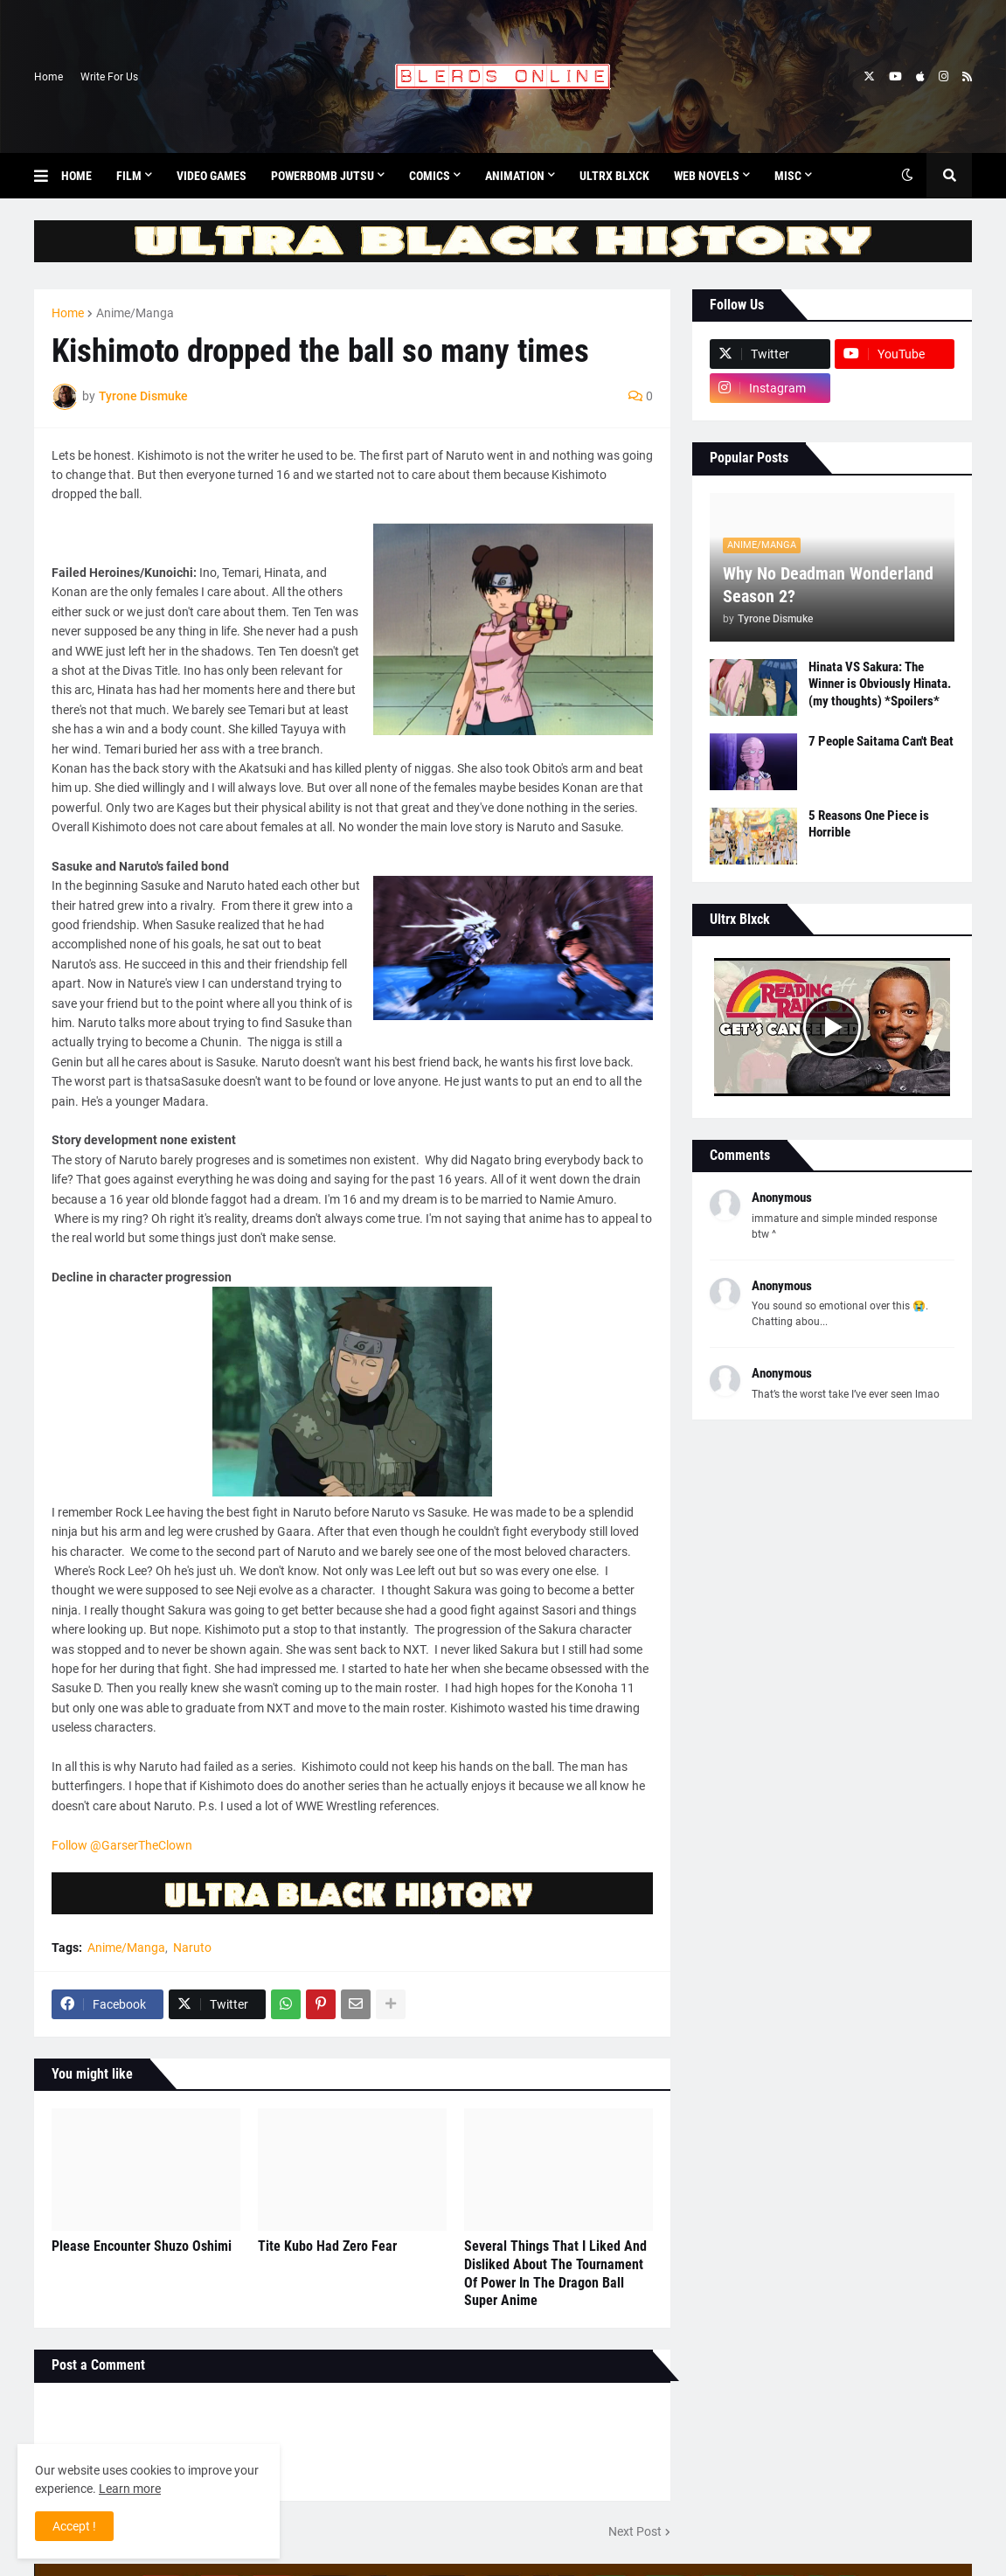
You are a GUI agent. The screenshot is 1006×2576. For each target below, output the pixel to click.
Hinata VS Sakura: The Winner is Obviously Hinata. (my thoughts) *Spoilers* (879, 684)
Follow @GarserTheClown (122, 1845)
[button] (47, 175)
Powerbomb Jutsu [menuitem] (322, 176)
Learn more (130, 2489)
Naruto (192, 1947)
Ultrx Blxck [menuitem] (614, 176)
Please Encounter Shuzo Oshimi (142, 2246)
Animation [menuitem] (515, 176)
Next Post (635, 2531)
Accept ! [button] (74, 2526)
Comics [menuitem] (429, 176)
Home (48, 77)
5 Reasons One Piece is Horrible (868, 824)
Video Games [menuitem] (211, 176)
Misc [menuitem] (787, 176)
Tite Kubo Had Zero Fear (327, 2246)
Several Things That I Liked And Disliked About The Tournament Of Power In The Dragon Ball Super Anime (555, 2273)
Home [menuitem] (76, 176)
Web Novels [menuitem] (706, 176)
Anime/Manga (135, 313)
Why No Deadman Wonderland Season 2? (828, 585)
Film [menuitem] (129, 176)
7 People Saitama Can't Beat (881, 741)
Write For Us (109, 77)
